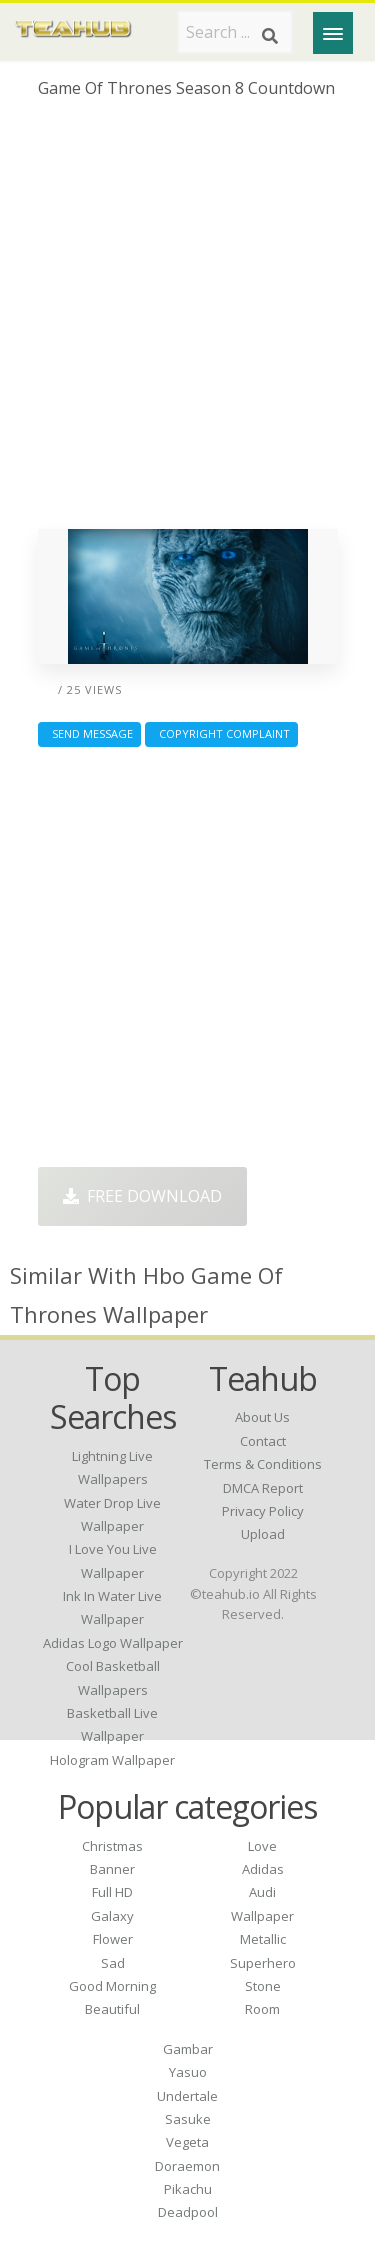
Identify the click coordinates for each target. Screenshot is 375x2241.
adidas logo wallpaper (113, 1643)
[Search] (270, 36)
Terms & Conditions (263, 1464)
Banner (112, 1869)
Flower (113, 1939)
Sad (113, 1963)
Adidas (263, 1869)
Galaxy (112, 1916)
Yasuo (188, 2072)
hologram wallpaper (112, 1760)
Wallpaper (262, 1916)
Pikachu (188, 2189)
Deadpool (188, 2212)
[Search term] (235, 32)
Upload (263, 1534)
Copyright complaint (221, 733)
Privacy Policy (263, 1511)
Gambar (188, 2049)
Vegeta (187, 2142)
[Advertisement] (187, 321)
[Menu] (333, 33)
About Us (262, 1417)
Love (262, 1846)
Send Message (89, 733)
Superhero (263, 1963)
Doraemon (187, 2166)
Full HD (112, 1892)
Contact (263, 1441)
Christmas (112, 1846)
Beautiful (112, 2009)
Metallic (263, 1939)
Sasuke (188, 2119)
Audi (262, 1892)
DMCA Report (263, 1488)
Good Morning (112, 1986)
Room (262, 2009)
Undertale (187, 2096)
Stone (263, 1986)
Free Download (142, 1196)
